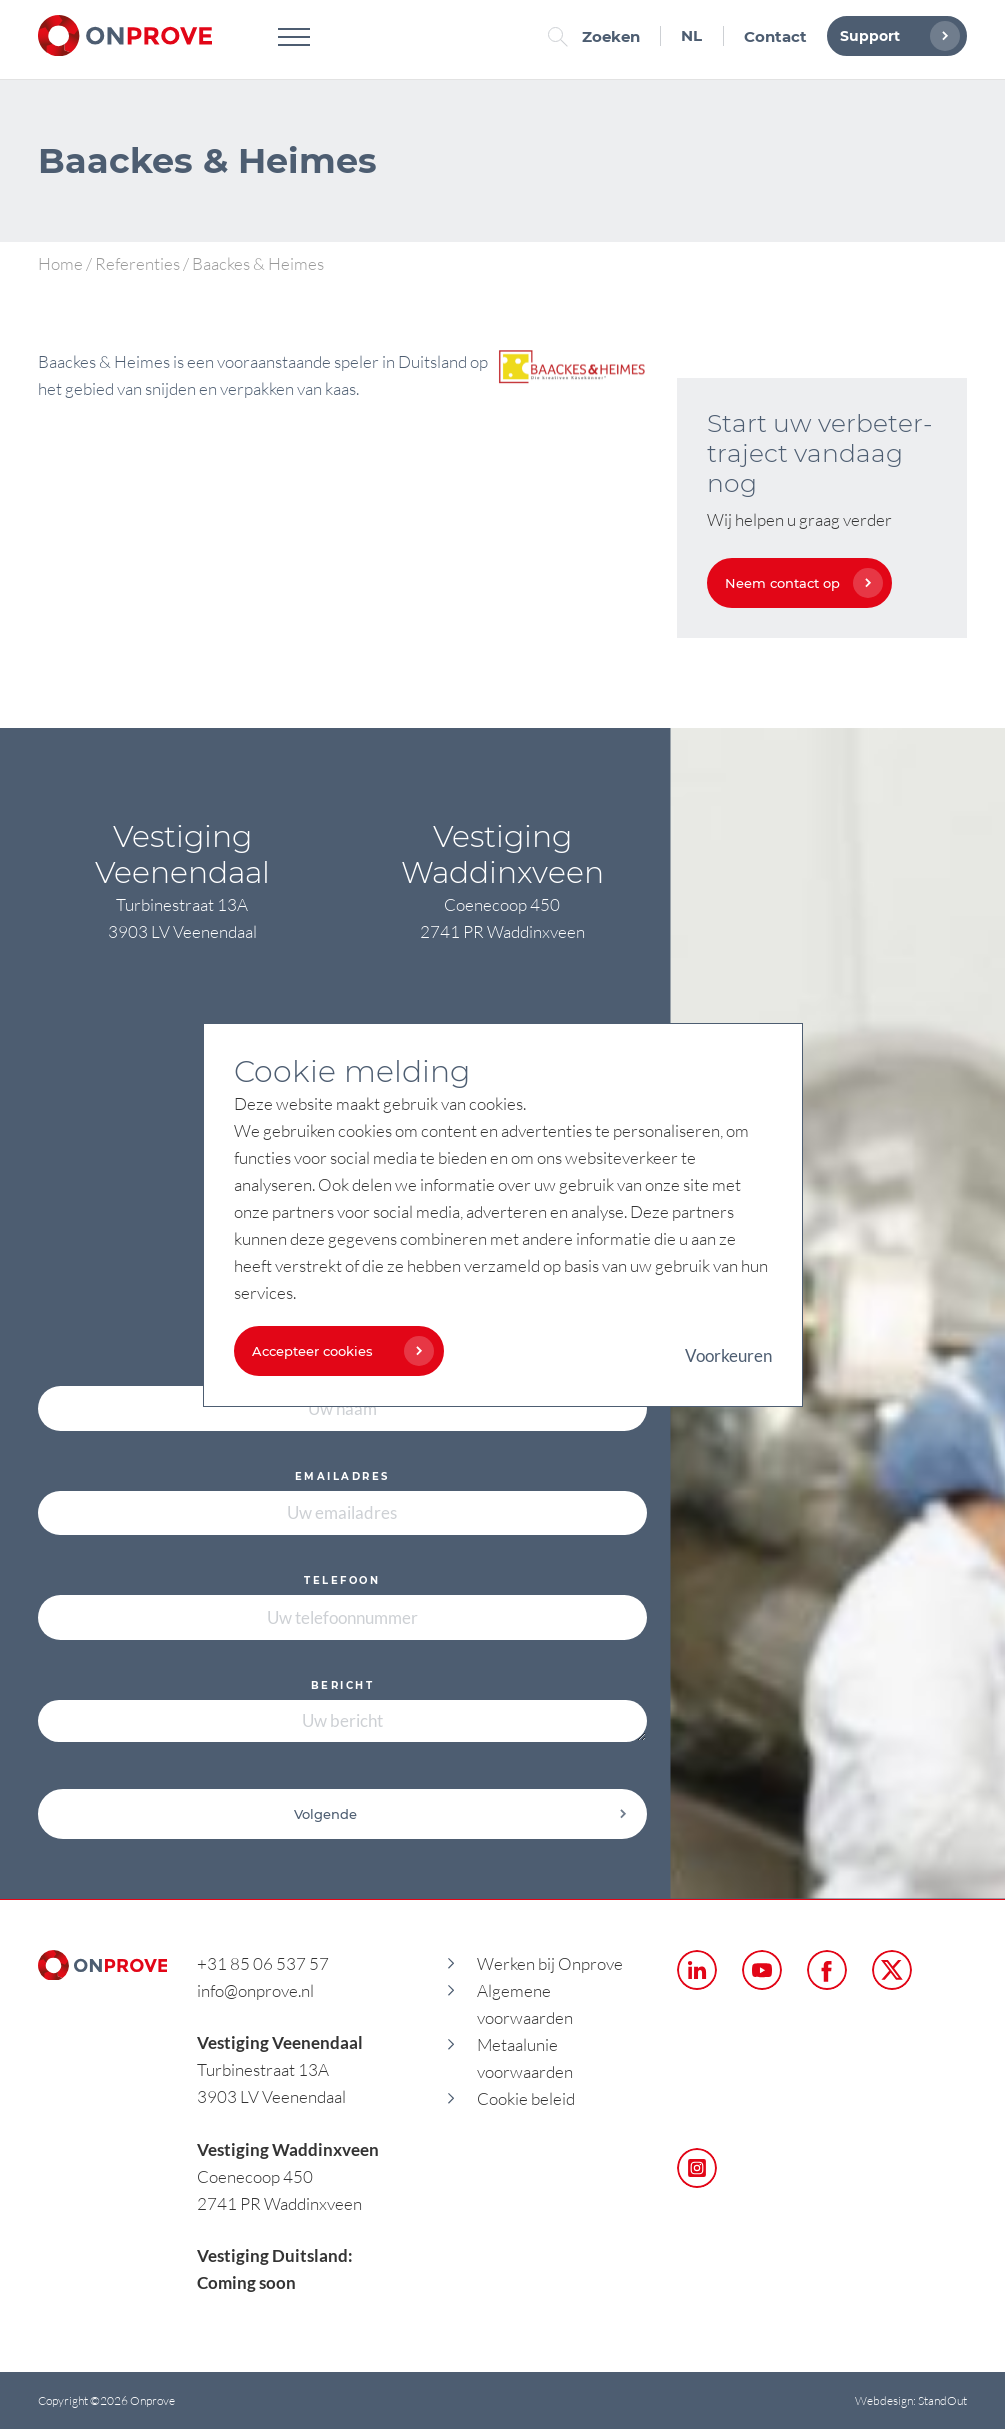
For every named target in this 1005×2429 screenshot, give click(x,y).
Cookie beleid (526, 2098)
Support (895, 36)
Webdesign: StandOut (911, 2400)
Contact (775, 36)
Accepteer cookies (338, 1351)
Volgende (461, 1814)
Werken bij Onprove (550, 1963)
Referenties (137, 263)
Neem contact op (799, 583)
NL (691, 35)
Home (60, 263)
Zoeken (599, 36)
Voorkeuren (728, 1355)
